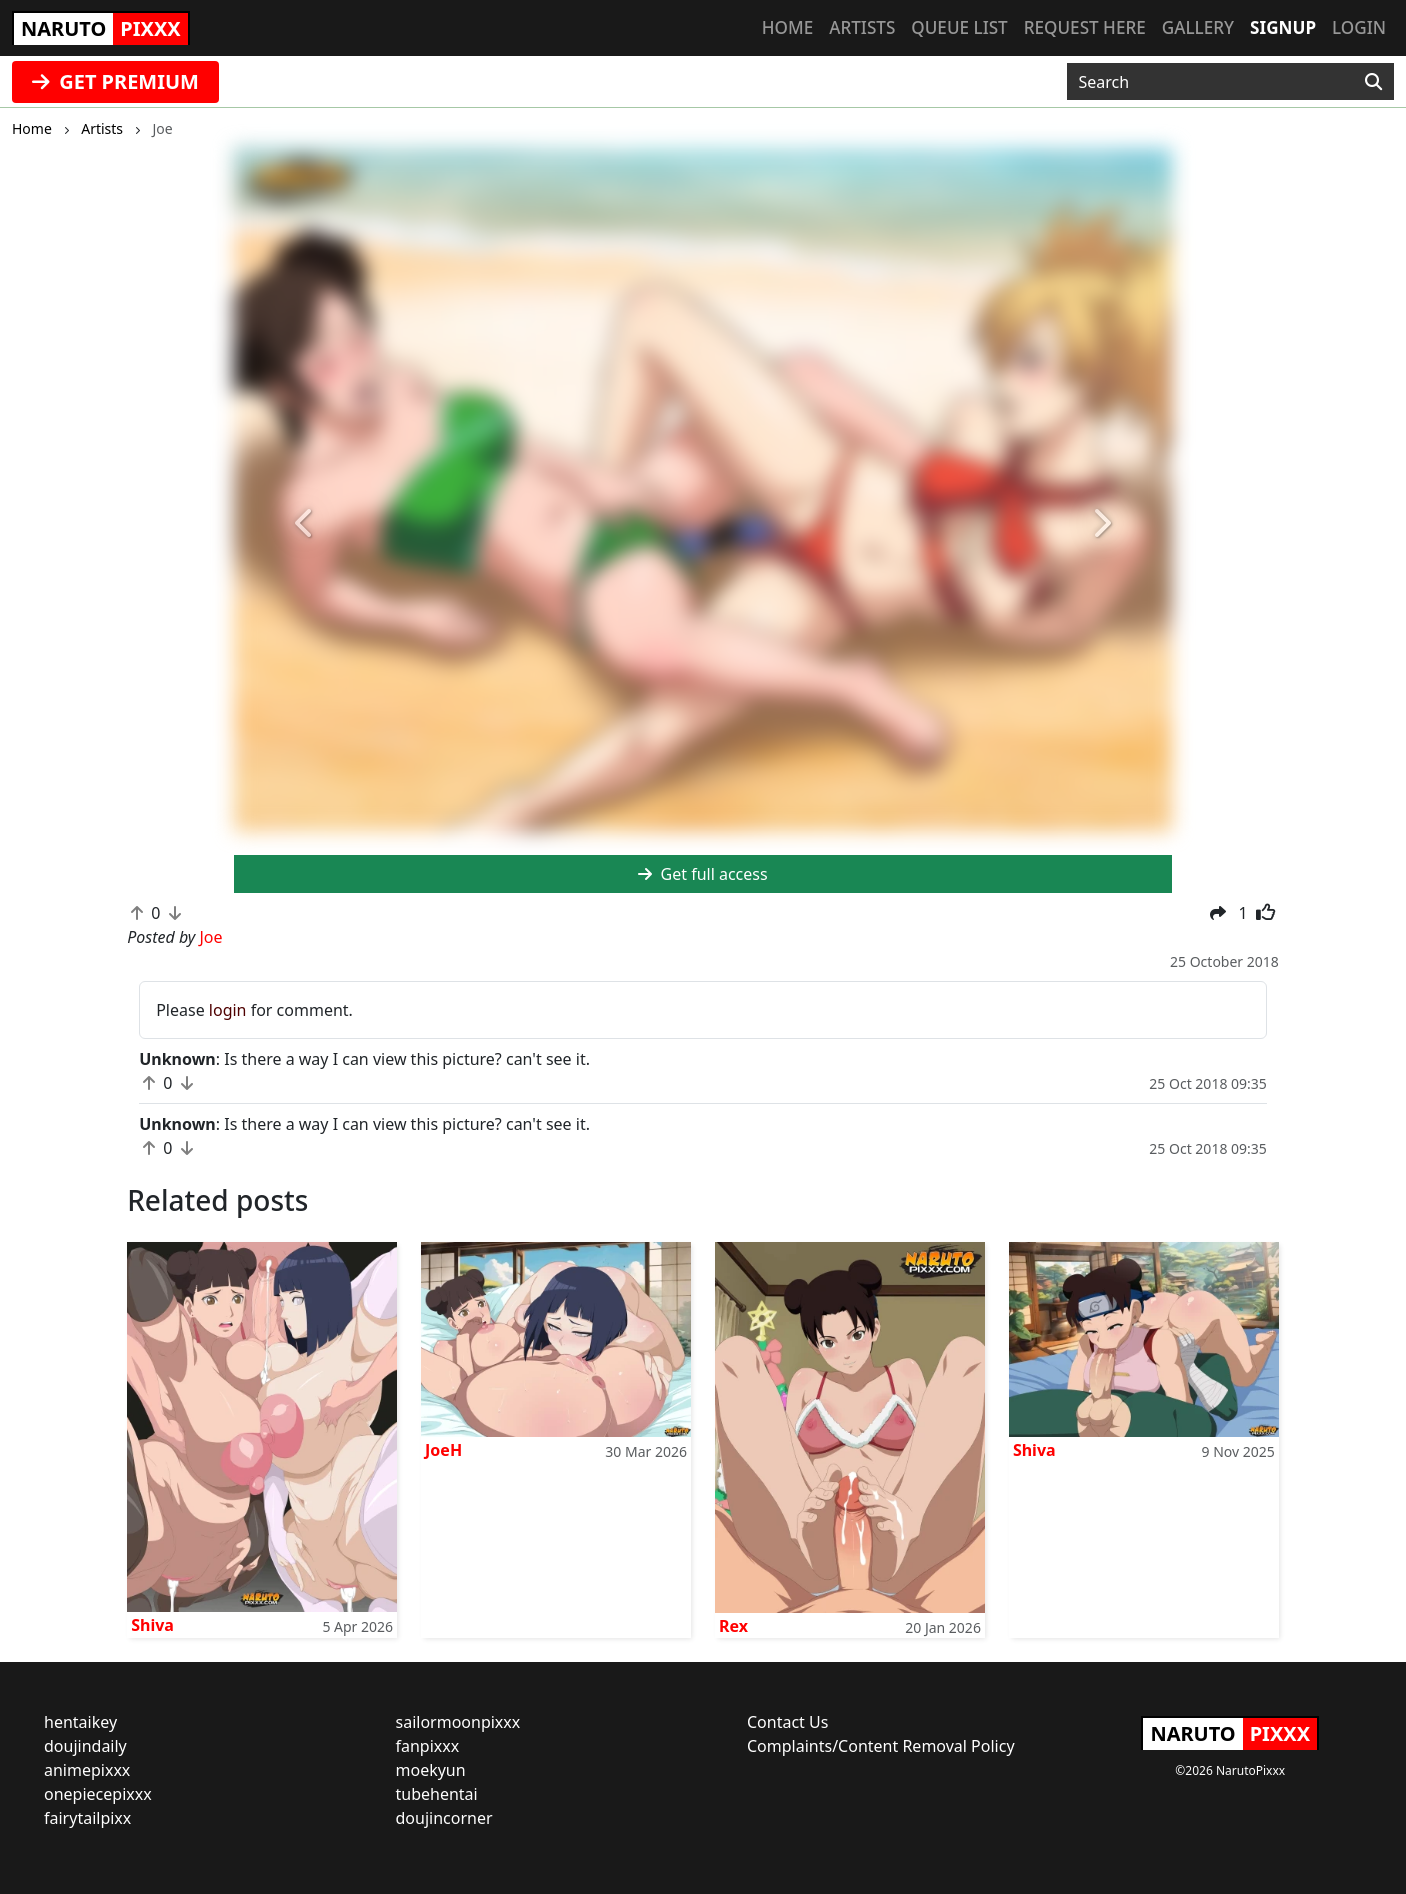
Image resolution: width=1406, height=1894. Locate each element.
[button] (304, 524)
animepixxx (87, 1770)
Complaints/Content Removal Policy (881, 1746)
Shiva (152, 1625)
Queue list (959, 27)
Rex (733, 1626)
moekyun (431, 1770)
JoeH (443, 1450)
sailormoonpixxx (458, 1722)
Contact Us (787, 1722)
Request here (1085, 27)
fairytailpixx (87, 1818)
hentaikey (80, 1722)
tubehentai (437, 1794)
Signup (1283, 27)
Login (1359, 27)
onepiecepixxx (98, 1794)
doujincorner (444, 1818)
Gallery (1198, 27)
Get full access (702, 874)
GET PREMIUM (115, 81)
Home (787, 27)
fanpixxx (428, 1746)
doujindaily (85, 1746)
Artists (862, 27)
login (228, 1010)
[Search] (1373, 82)
